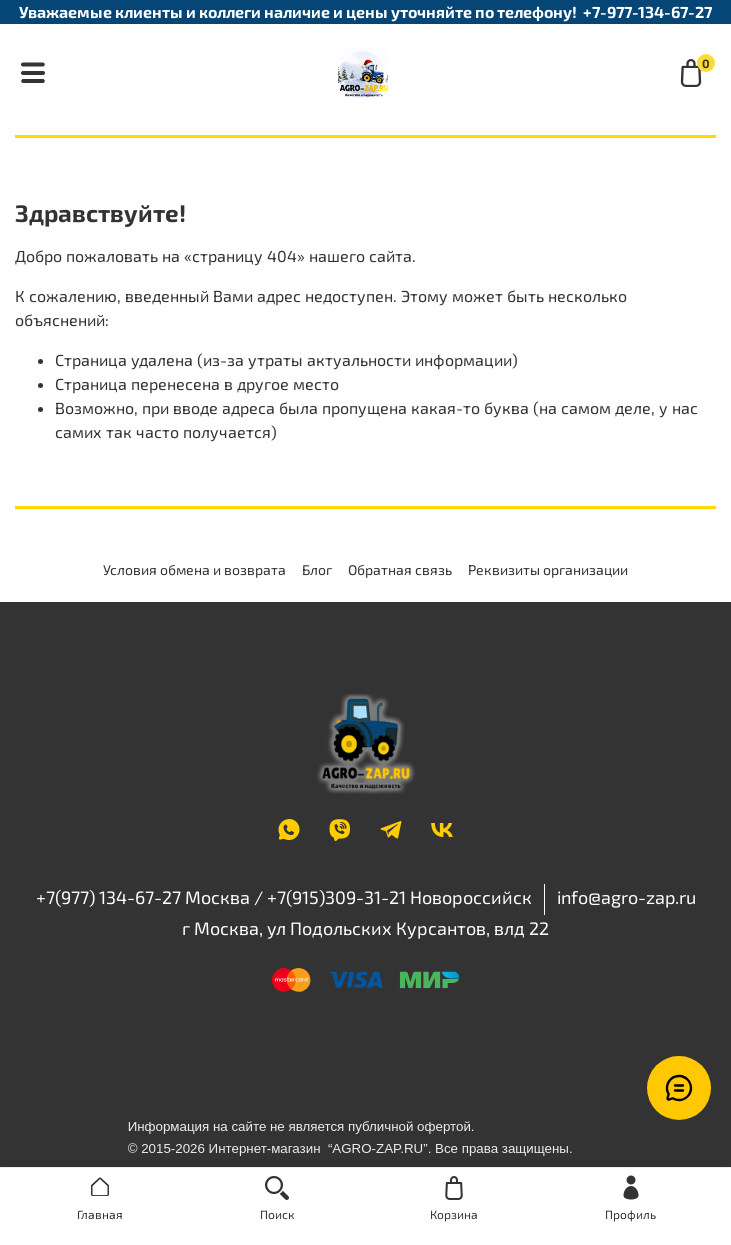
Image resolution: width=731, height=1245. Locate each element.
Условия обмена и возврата (194, 569)
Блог (317, 569)
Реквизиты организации (548, 569)
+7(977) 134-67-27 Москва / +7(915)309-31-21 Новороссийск (284, 897)
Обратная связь (400, 569)
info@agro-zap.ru (626, 897)
